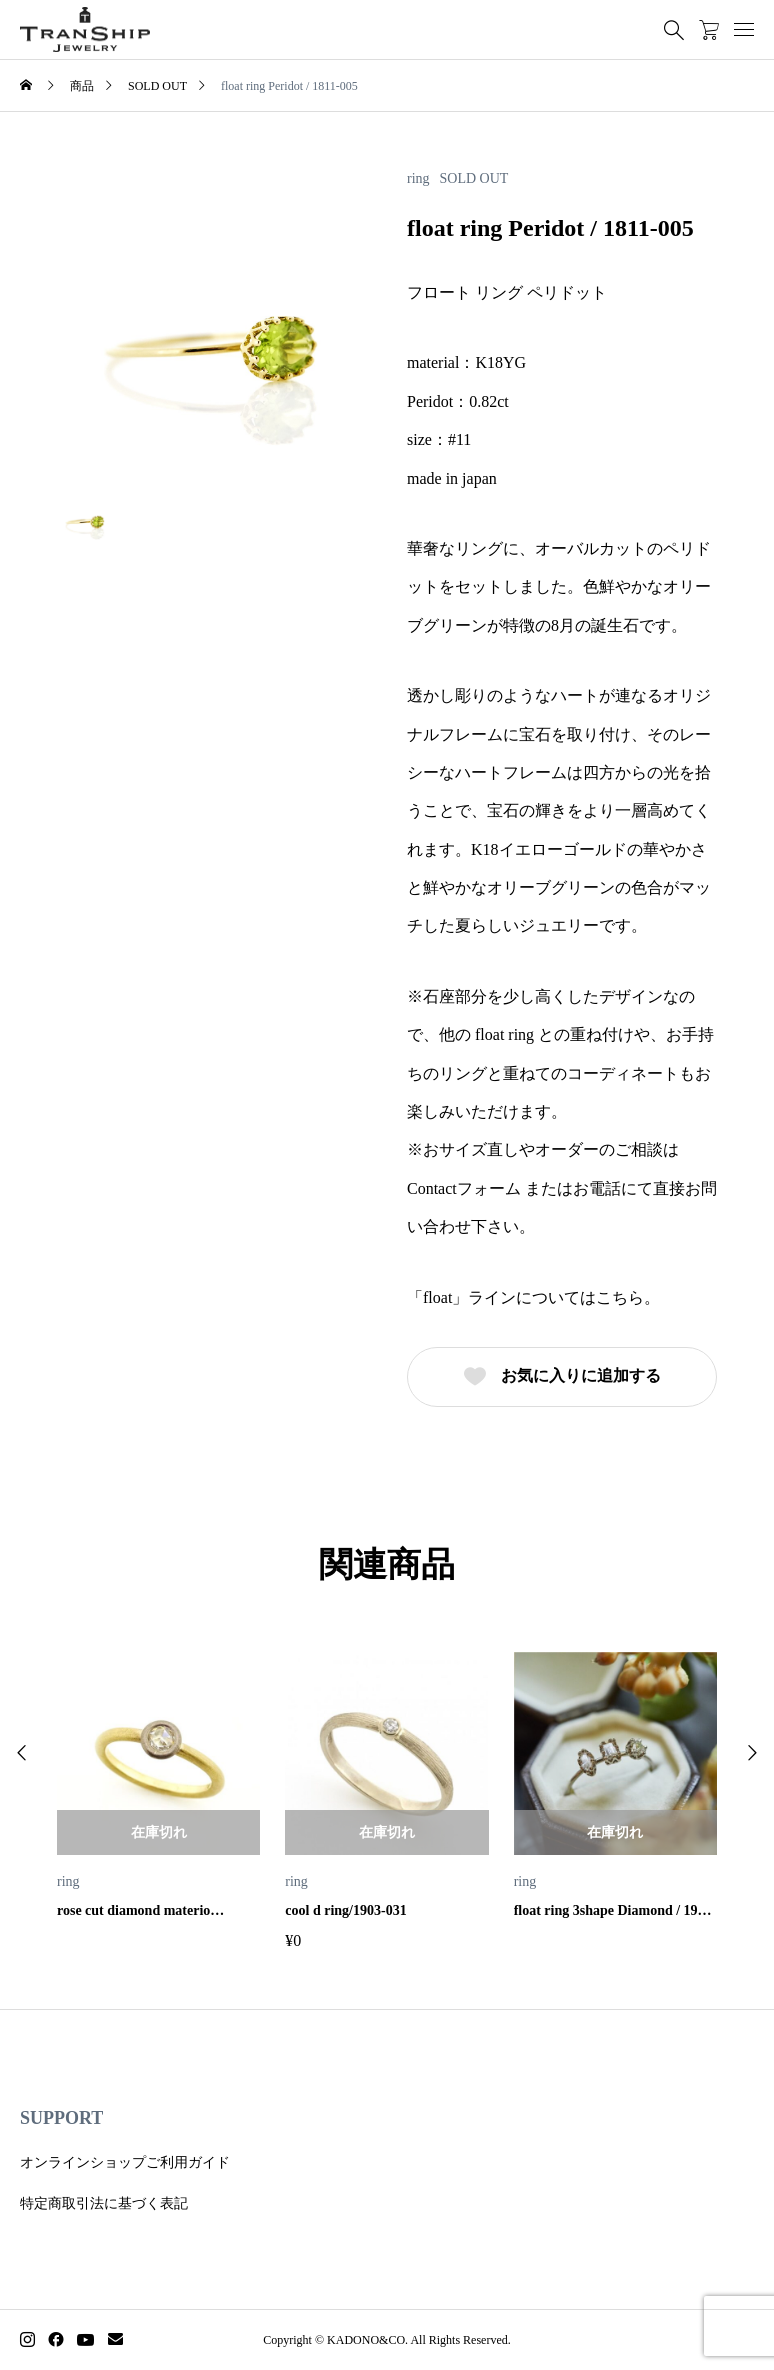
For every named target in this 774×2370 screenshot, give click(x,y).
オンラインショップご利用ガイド (125, 2162)
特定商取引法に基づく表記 (104, 2203)
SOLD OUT (474, 179)
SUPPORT (61, 2118)
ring (418, 179)
